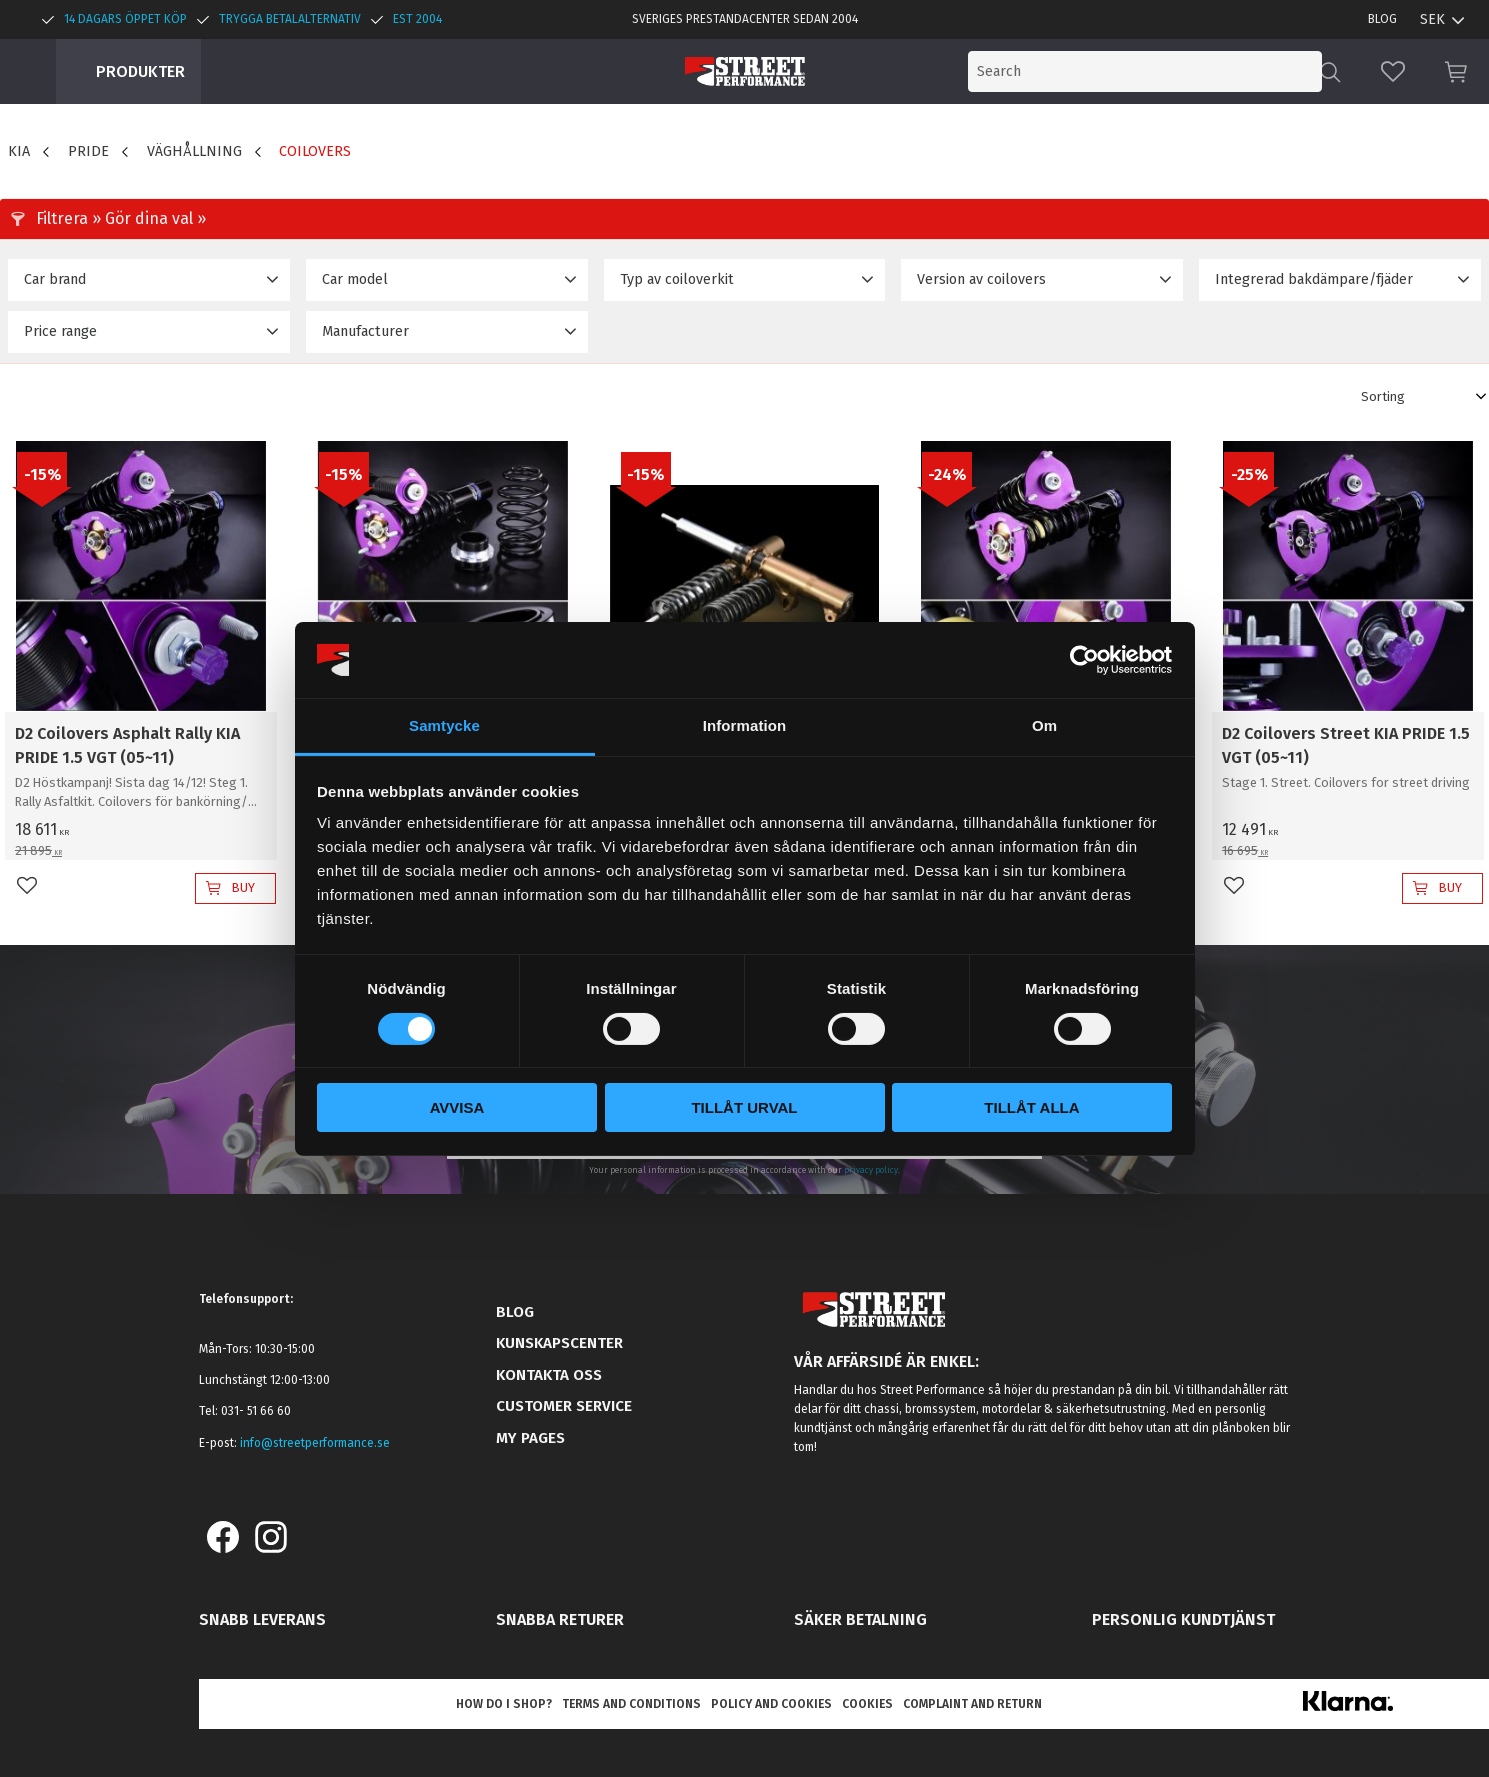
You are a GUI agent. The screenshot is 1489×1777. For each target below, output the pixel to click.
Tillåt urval (744, 1107)
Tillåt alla (1031, 1107)
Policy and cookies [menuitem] (771, 1704)
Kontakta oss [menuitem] (549, 1375)
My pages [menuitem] (530, 1438)
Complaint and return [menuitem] (972, 1704)
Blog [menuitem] (1382, 19)
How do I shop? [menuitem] (504, 1704)
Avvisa (457, 1107)
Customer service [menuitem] (564, 1406)
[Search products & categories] (1157, 71)
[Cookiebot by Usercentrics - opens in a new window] (1084, 660)
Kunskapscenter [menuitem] (559, 1343)
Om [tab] (1044, 725)
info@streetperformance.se (315, 1443)
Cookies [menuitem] (867, 1704)
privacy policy (871, 1170)
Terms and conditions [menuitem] (631, 1704)
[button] (1393, 71)
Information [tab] (745, 725)
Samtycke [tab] (444, 725)
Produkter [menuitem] (140, 71)
